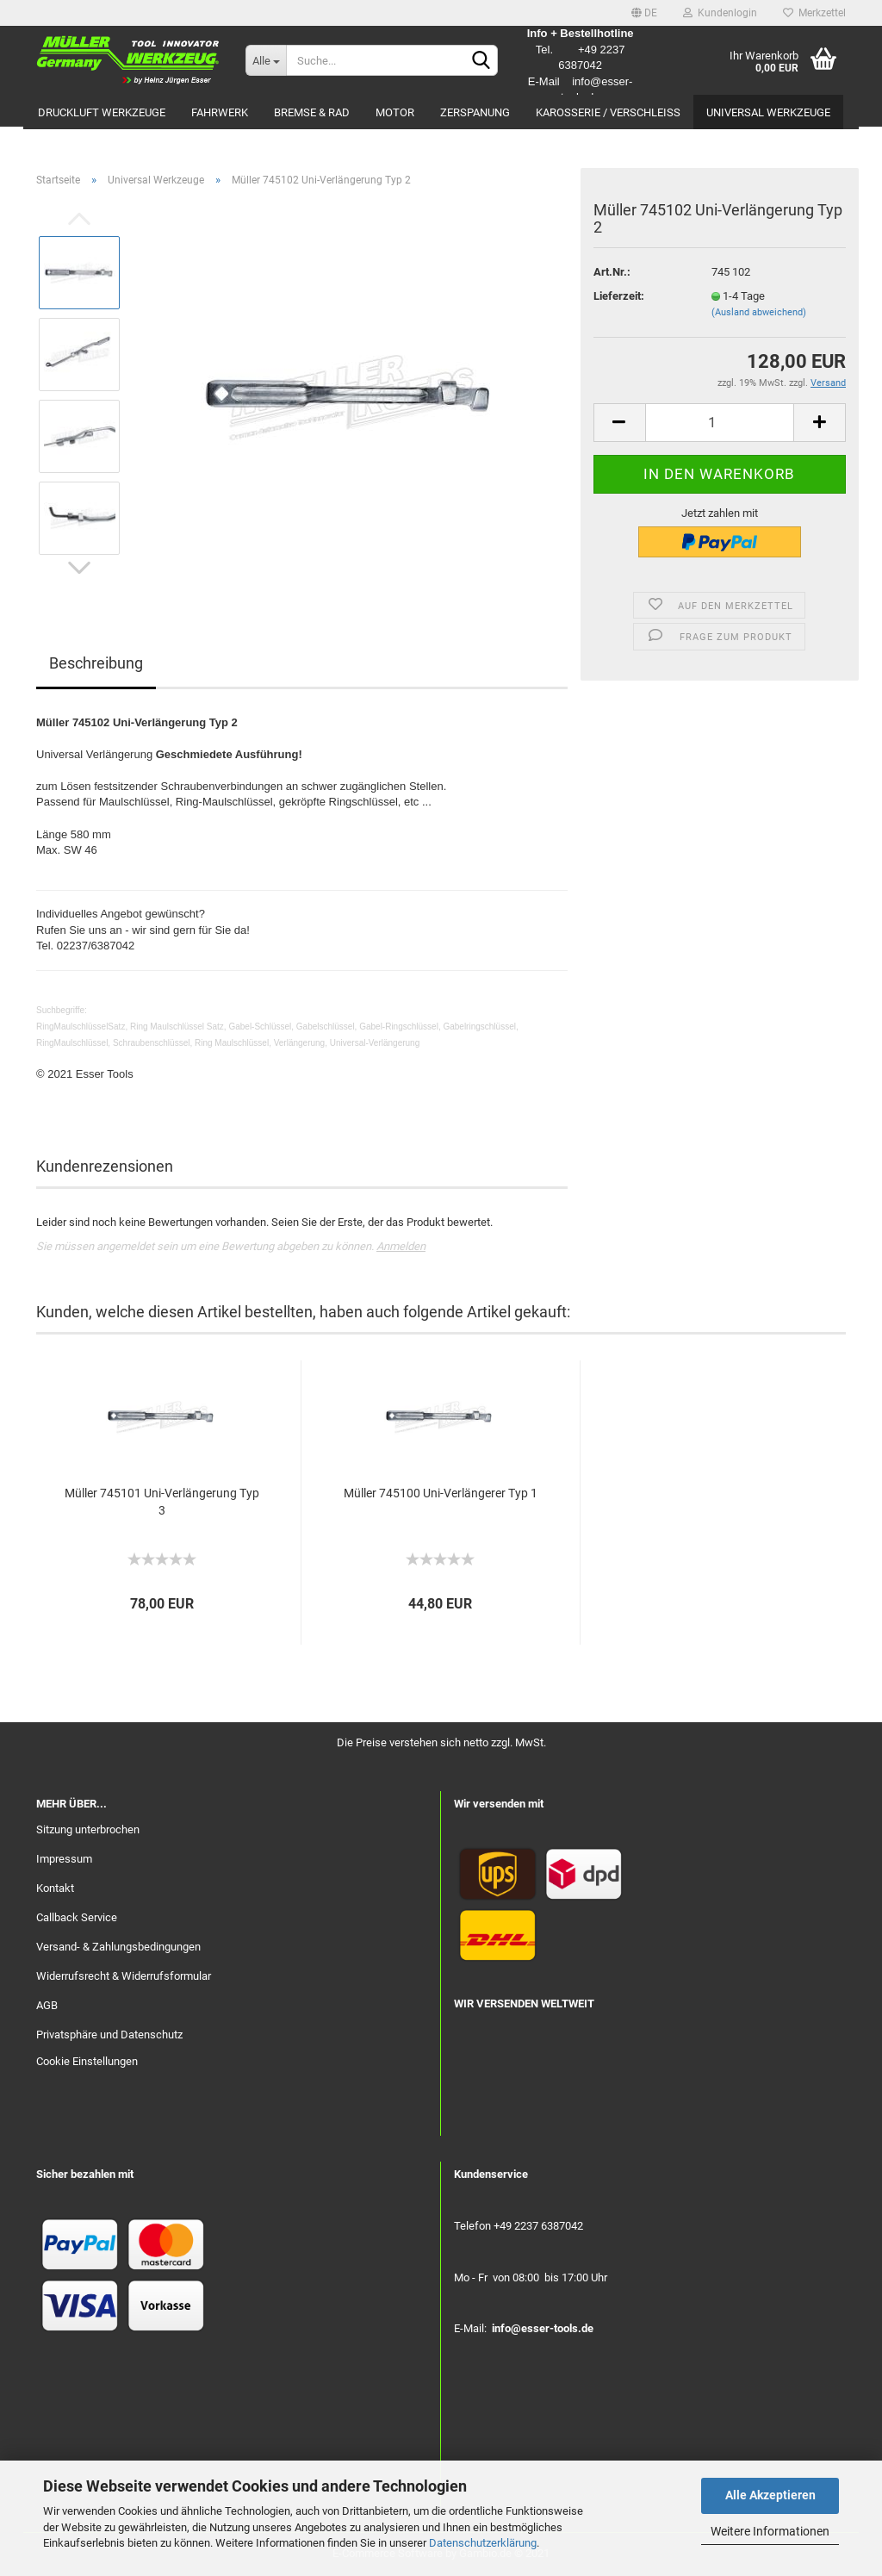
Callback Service (76, 1917)
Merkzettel (814, 13)
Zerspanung (475, 112)
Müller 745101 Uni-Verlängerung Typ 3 (162, 1501)
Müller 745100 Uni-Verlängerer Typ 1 (440, 1493)
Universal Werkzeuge (768, 112)
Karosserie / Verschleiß (608, 112)
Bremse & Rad (312, 112)
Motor (395, 112)
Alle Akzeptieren (770, 2495)
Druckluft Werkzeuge (101, 112)
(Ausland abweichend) (758, 312)
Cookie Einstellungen (87, 2061)
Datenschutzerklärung (483, 2542)
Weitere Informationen (770, 2531)
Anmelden (400, 1246)
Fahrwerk (219, 112)
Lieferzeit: (618, 295)
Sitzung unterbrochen (88, 1829)
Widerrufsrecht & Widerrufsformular (123, 1975)
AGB (47, 2005)
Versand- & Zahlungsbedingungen (118, 1946)
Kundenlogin (720, 13)
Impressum (64, 1858)
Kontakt (55, 1888)
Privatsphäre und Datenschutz (109, 2034)
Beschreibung (96, 663)
